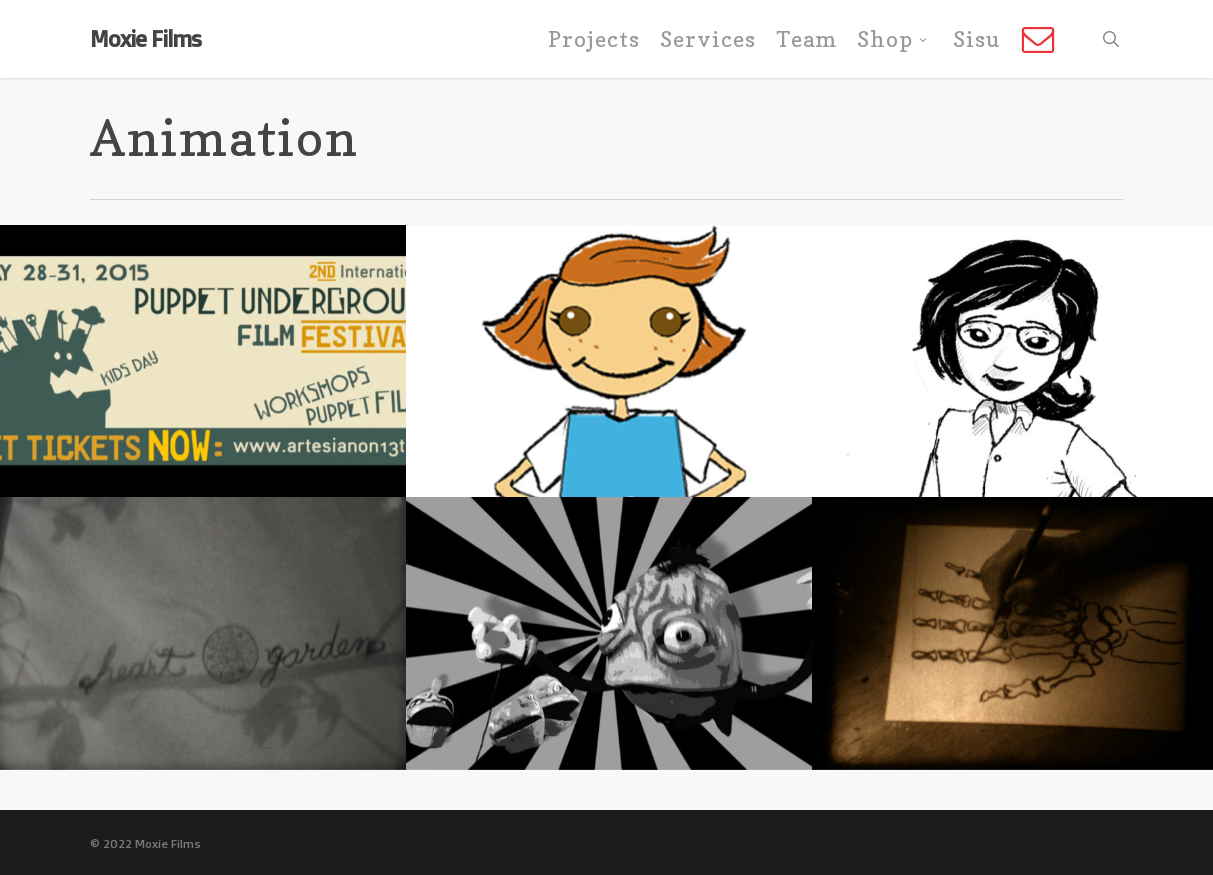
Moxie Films (145, 39)
